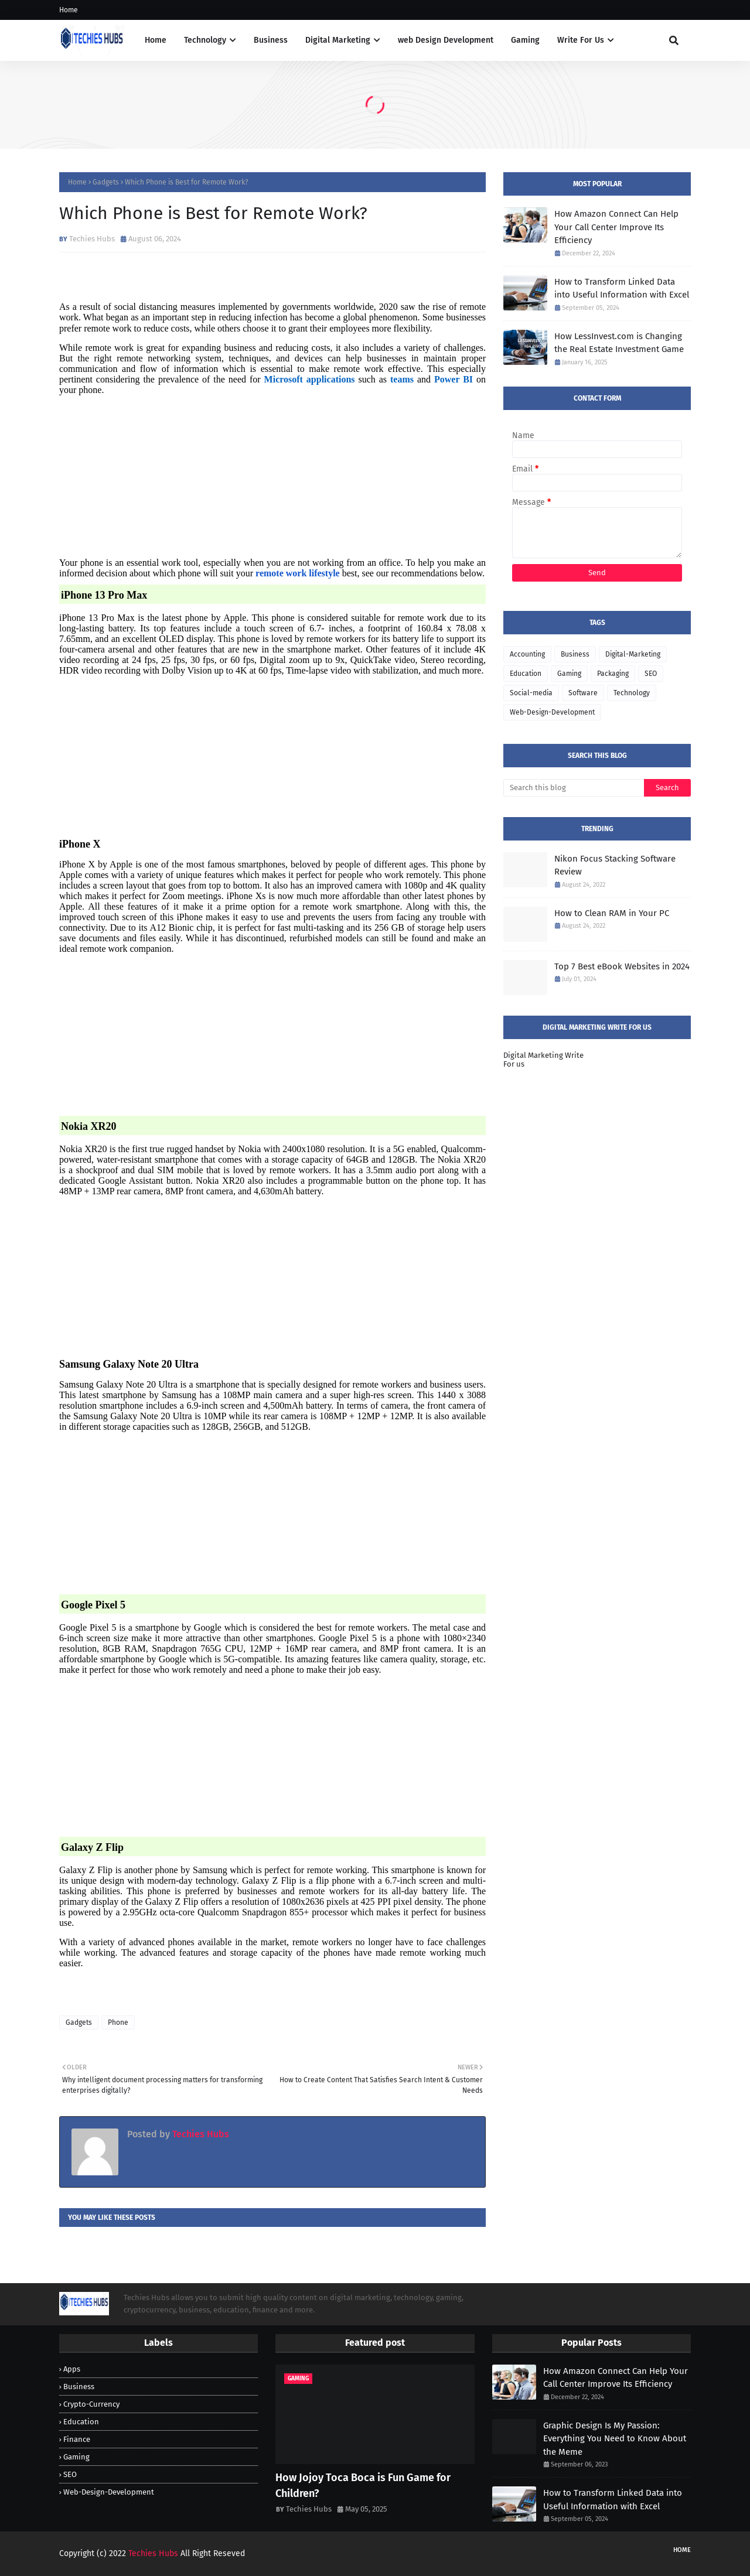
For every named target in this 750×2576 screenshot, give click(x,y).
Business (575, 654)
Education (525, 673)
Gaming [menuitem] (525, 40)
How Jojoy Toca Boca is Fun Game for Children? (363, 2485)
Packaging (613, 673)
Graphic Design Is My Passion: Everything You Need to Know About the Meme (614, 2438)
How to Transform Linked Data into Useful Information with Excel (621, 288)
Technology (631, 693)
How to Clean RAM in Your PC (611, 913)
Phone (118, 2022)
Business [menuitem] (271, 40)
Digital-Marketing (632, 654)
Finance (76, 2439)
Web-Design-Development (552, 712)
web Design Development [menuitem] (445, 40)
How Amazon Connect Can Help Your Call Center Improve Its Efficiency (616, 227)
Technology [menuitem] (205, 40)
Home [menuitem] (155, 40)
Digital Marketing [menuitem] (337, 40)
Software (583, 693)
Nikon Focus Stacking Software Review (615, 865)
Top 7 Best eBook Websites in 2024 (622, 966)
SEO (651, 673)
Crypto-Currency (91, 2404)
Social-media (531, 693)
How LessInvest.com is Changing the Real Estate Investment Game (619, 343)
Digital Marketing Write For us (543, 1059)
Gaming (569, 673)
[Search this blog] (573, 788)
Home (68, 10)
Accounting (527, 654)
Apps (71, 2369)
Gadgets (106, 182)
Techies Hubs (92, 238)
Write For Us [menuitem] (580, 40)
